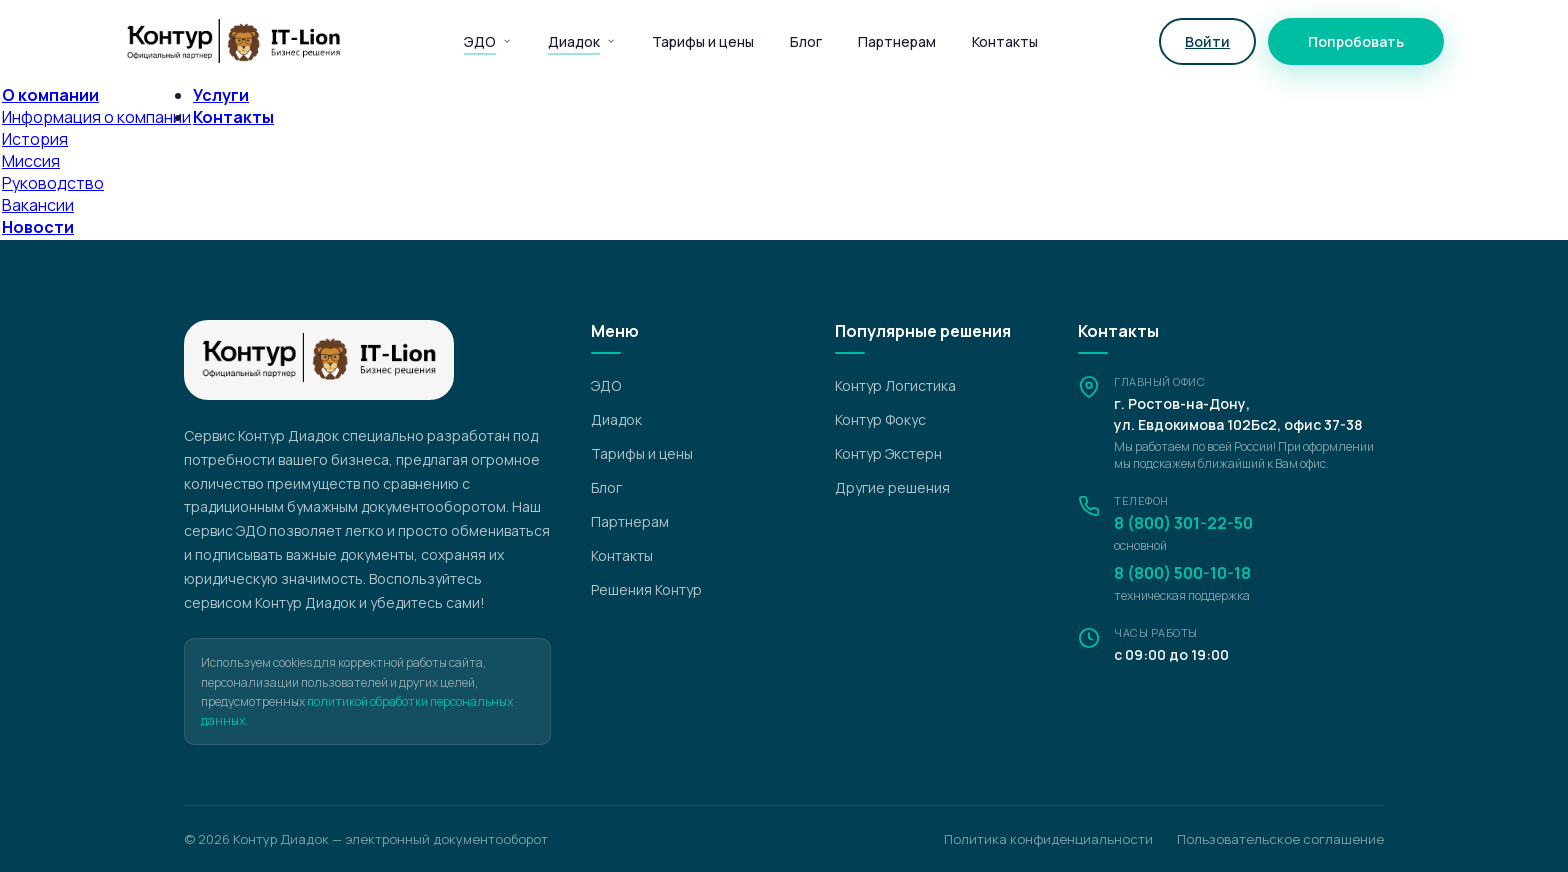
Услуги (221, 95)
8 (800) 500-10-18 (1182, 573)
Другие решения (892, 487)
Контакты (1005, 41)
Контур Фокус (880, 419)
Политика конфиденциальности (1048, 839)
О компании (50, 95)
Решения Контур (646, 589)
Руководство (53, 183)
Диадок (582, 41)
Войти (1207, 41)
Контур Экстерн (888, 453)
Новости (38, 227)
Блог (806, 41)
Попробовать (1356, 41)
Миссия (31, 161)
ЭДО (488, 41)
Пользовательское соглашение (1280, 839)
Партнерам (897, 41)
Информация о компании (96, 117)
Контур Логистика (895, 385)
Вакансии (38, 205)
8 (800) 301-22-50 (1183, 523)
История (35, 139)
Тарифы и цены (703, 41)
